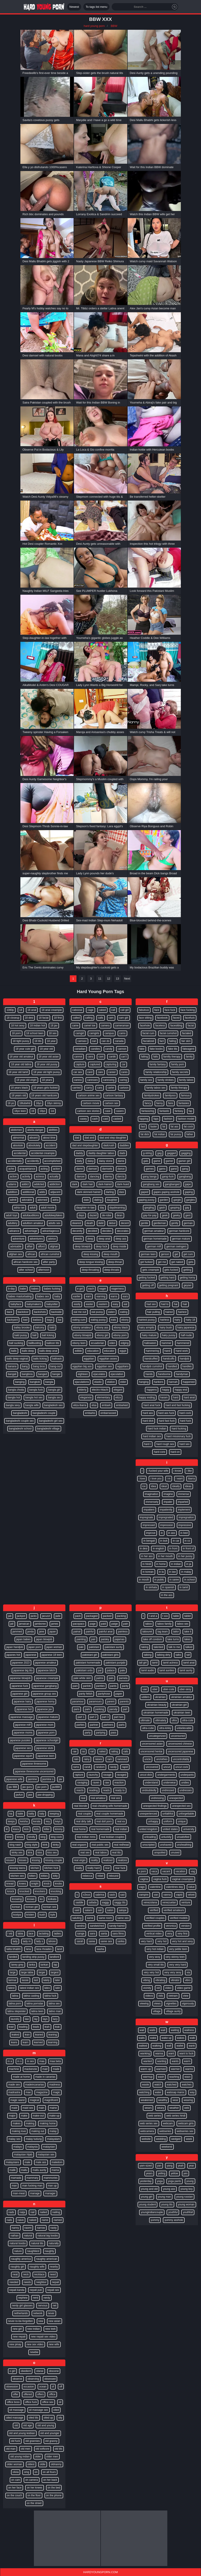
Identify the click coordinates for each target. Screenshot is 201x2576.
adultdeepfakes (53, 1215)
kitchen (35, 1868)
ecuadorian (97, 1343)
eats (113, 1319)
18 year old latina (21, 1064)
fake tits (172, 1048)
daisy (90, 1161)
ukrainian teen (182, 1712)
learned (38, 2042)
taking (144, 1647)
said (76, 1910)
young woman (186, 2204)
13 (117, 978)
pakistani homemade (88, 1662)
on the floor (34, 2495)
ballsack (57, 1358)
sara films (118, 1933)
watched (172, 2084)
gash (162, 1207)
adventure (18, 1238)
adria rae (19, 1207)
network (38, 2313)
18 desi (29, 1017)
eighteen (83, 1374)
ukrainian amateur (181, 1697)
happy (165, 1389)
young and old (149, 2188)
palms (99, 1678)
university (188, 1829)
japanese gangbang (45, 1686)
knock (10, 1891)
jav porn (42, 1787)
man (14, 2185)
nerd (35, 2297)
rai (83, 1751)
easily (77, 1304)
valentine (155, 1886)
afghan (54, 1246)
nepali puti (36, 2290)
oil (60, 2402)
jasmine (32, 1779)
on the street (34, 2503)
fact (162, 1041)
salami (88, 1910)
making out (37, 2131)
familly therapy (171, 1056)
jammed (17, 1631)
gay (187, 1207)
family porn (177, 1064)
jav (60, 1779)
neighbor (41, 2282)
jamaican (24, 1623)
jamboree (40, 1623)
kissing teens (17, 1868)
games (150, 1168)
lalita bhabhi (13, 1949)
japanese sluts (44, 1748)
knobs (58, 1883)
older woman (14, 2464)
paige (114, 1623)
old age (27, 2425)
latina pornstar (34, 2003)
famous (185, 1095)
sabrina (99, 1894)
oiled (56, 2409)
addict (25, 1184)
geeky (176, 1215)
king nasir (15, 1844)
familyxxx (170, 1095)
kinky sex (17, 1852)
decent (125, 1223)
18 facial (44, 1017)
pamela (123, 1678)
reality (94, 1860)
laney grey (17, 1964)
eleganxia (86, 1397)
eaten (111, 1312)
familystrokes (151, 1095)
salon (110, 1910)
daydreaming (117, 1207)
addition (12, 1192)
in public (159, 1579)
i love (142, 1478)
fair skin (185, 1041)
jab (10, 1616)
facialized (148, 1041)
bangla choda (16, 1389)
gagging (186, 1153)
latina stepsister (16, 2011)
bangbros (27, 1374)
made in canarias (45, 2076)
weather (174, 2107)
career (112, 1072)
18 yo (11, 1103)
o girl (12, 2371)
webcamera (147, 2131)
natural (28, 2235)
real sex (85, 1852)
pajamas (120, 1639)
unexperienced (148, 1813)
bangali (12, 1374)
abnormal (18, 1137)
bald (52, 1327)
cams (122, 1033)
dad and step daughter (113, 1137)
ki (7, 1829)
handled (172, 1366)
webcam (168, 2123)
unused (175, 1852)
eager (102, 1288)
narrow (41, 2227)
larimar (12, 1980)
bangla (49, 1381)
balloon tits (53, 1343)
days (81, 1215)
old (16, 2425)
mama (55, 2170)
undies (185, 1782)
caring (123, 1079)
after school (26, 1269)
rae (74, 1751)
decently (77, 1230)
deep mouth (110, 1254)
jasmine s (48, 1779)
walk (192, 2037)
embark (106, 1405)
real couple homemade (109, 1813)
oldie (42, 2464)
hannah (173, 1381)
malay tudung (34, 2139)
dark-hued (123, 1184)
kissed (10, 1860)
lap (55, 1964)
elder (123, 1381)
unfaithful (167, 1813)
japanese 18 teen (52, 1654)
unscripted (148, 1844)
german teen (148, 1254)
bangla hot (14, 1397)
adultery (13, 1223)
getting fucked (147, 1277)
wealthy (162, 2100)
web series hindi (175, 2115)
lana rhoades (44, 1949)
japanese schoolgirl (47, 1740)
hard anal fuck (151, 1405)
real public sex (100, 1844)
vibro (188, 1980)
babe (23, 1288)
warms (189, 2069)
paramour (78, 1701)
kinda (20, 1837)
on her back (50, 2479)
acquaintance (27, 1168)
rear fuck (120, 1868)
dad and (89, 1137)
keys (58, 1821)
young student (147, 2204)
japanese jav (44, 1709)
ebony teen (79, 1343)
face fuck (170, 1010)
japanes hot (13, 1654)
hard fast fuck (167, 1420)
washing (174, 2076)
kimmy (59, 1829)
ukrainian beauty (156, 1704)
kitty (55, 1875)
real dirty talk (83, 1821)
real (83, 1798)
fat (163, 1126)
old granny (51, 2441)
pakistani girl (89, 1654)
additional (28, 1192)
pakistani (94, 1647)
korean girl (31, 1906)
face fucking (188, 1010)
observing (33, 2378)
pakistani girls (111, 1654)
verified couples (155, 1918)
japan (52, 1631)
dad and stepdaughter (85, 1145)
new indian (33, 2328)
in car (176, 1540)
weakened (147, 2100)
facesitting (176, 1025)
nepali (55, 2282)
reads (106, 1790)
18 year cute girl (25, 1048)
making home (48, 2123)
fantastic (164, 1111)
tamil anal (189, 1662)
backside (56, 1312)
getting (187, 1269)
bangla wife (32, 1405)
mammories (51, 2177)
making (30, 2123)
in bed (184, 1532)
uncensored (178, 1735)
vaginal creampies (182, 1879)
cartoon (124, 1087)
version (185, 1925)
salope (123, 1910)
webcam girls (186, 2123)
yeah (180, 2165)
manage (35, 2193)
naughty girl (17, 2266)
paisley (105, 1639)
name (45, 2220)
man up (52, 2185)
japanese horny (45, 1701)
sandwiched (97, 1925)
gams (162, 1168)
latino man (55, 2011)
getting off (148, 1285)
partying (100, 1732)
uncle (147, 1759)
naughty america (21, 2258)
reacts (80, 1790)
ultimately (160, 1720)
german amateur (154, 1230)
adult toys (11, 1215)
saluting (76, 1918)
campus (109, 1033)
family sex (146, 1079)
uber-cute (168, 1689)
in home (161, 1564)
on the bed (54, 2487)
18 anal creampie (51, 1010)
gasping (175, 1207)
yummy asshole (173, 2220)
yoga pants (174, 2181)
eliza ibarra (79, 1405)
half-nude (186, 1335)
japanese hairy (22, 1701)
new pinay (15, 2344)
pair (93, 1639)
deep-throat (115, 1262)
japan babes (23, 1639)
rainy (87, 1759)
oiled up (48, 2417)
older (38, 2456)
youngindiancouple (152, 2212)
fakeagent (188, 1048)
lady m (27, 1941)
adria (56, 1199)
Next (127, 978)
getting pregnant (168, 1285)
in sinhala (151, 1587)
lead (11, 2026)
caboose (77, 1010)
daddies (124, 1145)
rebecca (87, 1875)
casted (117, 1118)
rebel (100, 1875)
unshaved (166, 1844)
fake (141, 1048)
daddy (79, 1153)
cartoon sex (111, 1103)
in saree (174, 1579)
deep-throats (111, 1269)
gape (188, 1184)
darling (110, 1192)
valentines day (174, 1886)
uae (144, 1689)
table (176, 1616)
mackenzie (30, 2069)
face (156, 1010)
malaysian (49, 2146)
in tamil (184, 1587)
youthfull (188, 2212)
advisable (15, 1246)
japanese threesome (34, 1763)
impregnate (146, 1517)
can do (105, 1041)
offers (40, 2394)
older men (52, 2456)
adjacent (55, 1192)
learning (53, 2042)
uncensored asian (152, 1743)
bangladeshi (20, 1413)
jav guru (27, 1787)
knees (22, 1883)
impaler (168, 1501)
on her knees (34, 2487)
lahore (52, 1941)
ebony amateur (82, 1327)
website (146, 2139)
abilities (53, 1129)
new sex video (35, 2344)
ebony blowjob (82, 1335)
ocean (43, 2386)
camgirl (79, 1033)
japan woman (54, 1647)
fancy (147, 1103)
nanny (15, 2227)
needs (27, 2282)
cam (111, 1017)
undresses (186, 1790)
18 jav (53, 1025)
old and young (45, 2425)
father (189, 1134)
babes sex (43, 1296)
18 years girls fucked (45, 1087)
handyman (182, 1374)
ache (11, 1168)
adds (42, 1192)
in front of (188, 1548)
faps (155, 1118)
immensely (152, 1501)
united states (170, 1829)
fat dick (145, 1134)
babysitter (52, 1304)
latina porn (15, 2003)
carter (110, 1087)
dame (121, 1161)
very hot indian (155, 1949)
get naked (177, 1262)
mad (44, 2069)
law (27, 2019)
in (162, 1532)
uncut (166, 1767)
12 (108, 978)
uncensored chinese (180, 1743)
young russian (184, 2196)
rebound (113, 1875)
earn (88, 1296)
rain (76, 1759)
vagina (144, 1879)
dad (77, 1137)
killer (47, 1829)
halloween (150, 1343)
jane (41, 1631)
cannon (122, 1048)
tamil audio (147, 1670)
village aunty (173, 2011)
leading (23, 2026)
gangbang (185, 1176)
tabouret (147, 1631)
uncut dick (146, 1774)
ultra (174, 1720)
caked (102, 1010)
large (13, 1972)
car (123, 1064)
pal (99, 1670)
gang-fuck (168, 1176)
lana (28, 1949)
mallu (24, 2170)
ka (10, 1813)
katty (31, 1813)
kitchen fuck (51, 1868)
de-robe (106, 1215)
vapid (179, 1894)
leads (36, 2026)
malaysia (32, 2146)
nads (11, 2212)
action (56, 1168)
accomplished (52, 1161)
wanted (147, 2061)
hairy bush (166, 1327)
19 (32, 1111)
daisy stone (105, 1161)
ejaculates (99, 1374)
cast (105, 1118)
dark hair (87, 1184)
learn (26, 2042)
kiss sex (52, 1852)
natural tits (37, 2243)
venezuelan (169, 1902)
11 (99, 978)
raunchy (93, 1774)
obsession (12, 2386)
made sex (14, 2084)
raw (107, 1782)
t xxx (165, 1616)
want (171, 2053)
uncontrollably (181, 1759)
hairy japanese (186, 1327)
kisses (23, 1860)
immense (183, 1494)
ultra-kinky (165, 1728)
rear (107, 1868)
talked (188, 1647)
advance (14, 1230)
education (93, 1350)
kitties (44, 1875)
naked (32, 2220)
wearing (188, 2100)
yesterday (146, 2181)
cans (90, 1056)
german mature (181, 1238)
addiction (54, 1184)
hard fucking (179, 1428)
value (191, 1886)
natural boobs (18, 2243)
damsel (92, 1168)
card (89, 1072)
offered (27, 2394)
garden (164, 1199)
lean (27, 2034)
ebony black (121, 1327)
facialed (186, 1033)
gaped (144, 1192)
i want (179, 1478)
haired (169, 1312)
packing (121, 1616)
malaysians (12, 2162)
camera (105, 1025)
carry (89, 1087)
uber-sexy (185, 1689)
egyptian (89, 1358)
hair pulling (153, 1312)
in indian (176, 1564)
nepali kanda (16, 2290)
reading (93, 1790)
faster (153, 1126)
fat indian (159, 1134)
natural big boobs (47, 2235)
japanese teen (45, 1755)
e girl (80, 1288)
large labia (27, 1972)
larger (42, 1972)
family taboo (186, 1079)
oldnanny (56, 2464)
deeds (78, 1238)
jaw (30, 1794)
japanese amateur (45, 1662)
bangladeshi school (20, 1428)
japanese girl (19, 1693)
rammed (122, 1759)
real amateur (98, 1798)
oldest (31, 2464)
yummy (155, 2220)
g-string (147, 1153)
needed (13, 2282)
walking (156, 2045)
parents (124, 1701)
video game (184, 1988)
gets (190, 1262)
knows (31, 1899)
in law (172, 1571)
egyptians (123, 1366)
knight (35, 1883)
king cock (56, 1837)
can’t (124, 1056)
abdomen (16, 1129)
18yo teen (20, 1111)
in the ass (166, 1595)
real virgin (80, 1860)
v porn (142, 1871)
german (188, 1223)
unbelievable (184, 1728)
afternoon (43, 1269)
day (102, 1207)
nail (32, 2212)
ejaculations (82, 1381)
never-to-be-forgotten (20, 2321)
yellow (174, 2173)
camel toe (89, 1025)
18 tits (37, 1041)
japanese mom (44, 1724)
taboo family (164, 1623)
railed (102, 1751)
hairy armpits (146, 1327)
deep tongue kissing (91, 1262)
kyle (52, 1914)
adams (12, 1184)
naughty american (46, 2258)
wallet (179, 2045)
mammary (32, 2177)
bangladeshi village (48, 1428)
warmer (175, 2069)
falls (155, 1056)
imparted (183, 1501)
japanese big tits (23, 1670)
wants (175, 2061)
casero (120, 1111)
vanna (167, 1894)
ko (41, 1899)
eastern (102, 1304)
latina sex (54, 2003)
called (76, 1017)
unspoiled (159, 1852)
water (158, 2092)
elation (111, 1381)
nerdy (46, 2297)
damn (79, 1168)
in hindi (146, 1564)
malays (18, 2146)
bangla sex (54, 1397)
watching (144, 2092)
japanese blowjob (20, 1678)
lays (45, 2019)
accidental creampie (43, 1153)
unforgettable (186, 1813)
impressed (148, 1525)
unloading (150, 1837)
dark (74, 1184)
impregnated (165, 1517)
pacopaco (78, 1623)
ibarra (191, 1478)
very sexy (154, 1956)
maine (53, 2107)
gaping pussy (146, 1199)
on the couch (14, 2495)
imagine (168, 1494)
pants (113, 1686)
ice (144, 1486)
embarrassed (108, 1413)
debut (112, 1223)
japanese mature (48, 1717)
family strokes (165, 1079)
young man (164, 2196)
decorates (123, 1230)
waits (142, 2037)
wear (175, 2100)
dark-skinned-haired (88, 1192)
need (53, 2274)
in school (189, 1579)
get (176, 1254)
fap (190, 1111)
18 (20, 1010)
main (41, 2107)
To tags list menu (96, 6)
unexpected (176, 1798)
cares (124, 1072)
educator (109, 1350)
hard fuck (185, 1420)
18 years (47, 1079)
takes (187, 1639)
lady (15, 1941)
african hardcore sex (26, 1262)
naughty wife (36, 2266)
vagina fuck (160, 1879)
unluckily (166, 1837)
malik (13, 2170)
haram (164, 1397)
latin (57, 1988)
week (189, 2139)
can (94, 1041)
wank (192, 2045)
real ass (115, 1798)
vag (193, 1871)
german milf (154, 1246)
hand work (182, 1350)
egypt (123, 1350)
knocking (56, 1891)
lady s (39, 1941)
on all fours (49, 2472)
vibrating (160, 1980)
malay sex (14, 2139)
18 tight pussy (21, 1041)
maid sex (28, 2107)
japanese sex (23, 1748)
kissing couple (53, 1860)
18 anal (31, 1010)
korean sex (49, 1906)
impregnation (186, 1517)
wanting (161, 2061)
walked (143, 2045)
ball (34, 1335)
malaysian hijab (23, 2154)
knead (10, 1883)
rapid (125, 1767)
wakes (180, 2037)
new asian (54, 2321)
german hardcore (179, 1230)
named (58, 2220)
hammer (166, 1343)
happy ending (147, 1397)
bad (25, 1319)
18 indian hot (37, 1025)
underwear (169, 1782)
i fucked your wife (158, 1470)
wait (163, 2030)
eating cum (79, 1319)
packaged (92, 1616)
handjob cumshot (152, 1366)
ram (109, 1759)
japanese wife (14, 1779)
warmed (161, 2069)
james (54, 1623)
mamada (16, 2177)
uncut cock (181, 1767)
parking (99, 1709)
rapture (79, 1774)
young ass (169, 2188)
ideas (188, 1486)
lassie (25, 1980)
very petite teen (178, 1949)
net (55, 2305)
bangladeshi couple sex (19, 1420)
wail (142, 2030)
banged (42, 1374)
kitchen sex (17, 1875)
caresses (92, 1079)
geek (165, 1215)
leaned (39, 2034)
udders (145, 1697)
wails (152, 2030)
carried (76, 1087)
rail (92, 1751)
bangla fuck (36, 1389)
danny (108, 1176)
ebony (125, 1319)
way (192, 2092)
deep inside (119, 1246)
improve (151, 1532)
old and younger (49, 2433)
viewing (144, 2003)
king (43, 1837)
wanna (159, 2053)
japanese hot (24, 1709)
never (51, 2313)
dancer (80, 1176)
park (87, 1709)
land (59, 1949)
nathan (14, 2235)
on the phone (54, 2495)
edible (78, 1350)
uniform (168, 1821)
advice (52, 1238)
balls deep (28, 1350)
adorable (27, 1199)
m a (10, 2061)
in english (158, 1548)
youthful (173, 2212)
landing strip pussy (33, 1956)
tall (188, 1654)
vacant (166, 1871)
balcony (39, 1327)
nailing (56, 2212)
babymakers (34, 1304)
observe (17, 2378)
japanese (30, 1654)
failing (172, 1041)
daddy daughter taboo (101, 1153)
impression (166, 1525)
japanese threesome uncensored (34, 1771)
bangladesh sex (53, 1405)
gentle (144, 1223)
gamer (169, 1161)
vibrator (175, 1980)
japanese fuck (20, 1686)
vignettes (171, 2003)
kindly (31, 1837)
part (125, 1709)
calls (100, 1017)
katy (41, 1813)
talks (178, 1654)
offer (15, 2394)
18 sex (53, 1033)
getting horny (187, 1277)
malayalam (53, 2139)
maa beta (55, 2061)
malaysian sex (46, 2154)
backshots (40, 1312)
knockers (40, 1891)
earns (114, 1296)
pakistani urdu (84, 1670)
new (40, 2321)
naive (21, 2220)
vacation (180, 1871)
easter (89, 1304)
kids (36, 1829)
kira (30, 1852)
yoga (160, 2181)
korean (16, 1906)
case (107, 1111)
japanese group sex (44, 1693)
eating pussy (98, 1319)
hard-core (159, 1451)
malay (53, 2131)
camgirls (94, 1033)
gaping (189, 1192)
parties (80, 1724)
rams (76, 1767)
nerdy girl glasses (22, 2305)
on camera (31, 2479)
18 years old (18, 1095)
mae (28, 2092)
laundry (15, 2019)
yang (169, 2165)
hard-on (175, 1451)
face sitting (145, 1017)
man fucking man (32, 2185)
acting (44, 1168)
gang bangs (150, 1176)
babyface (15, 1304)
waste (145, 2084)
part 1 (81, 1717)
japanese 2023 (21, 1662)
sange (80, 1933)
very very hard (177, 1964)
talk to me (174, 1647)
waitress (189, 2030)
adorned (42, 1199)
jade (57, 1616)
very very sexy (172, 1972)
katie (20, 1813)
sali (100, 1910)
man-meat (19, 2193)
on (36, 2472)
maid (14, 2107)
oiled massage (14, 2417)
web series (154, 2115)
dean (120, 1215)
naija (22, 2212)
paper (118, 1693)
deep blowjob (82, 1246)
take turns (173, 1639)
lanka (32, 1964)
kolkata (52, 1899)
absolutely (34, 1145)
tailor (176, 1631)
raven (96, 1782)
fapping (143, 1118)
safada (93, 1902)
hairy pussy (169, 1335)
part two (118, 1717)
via (188, 1972)
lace (31, 1933)
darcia (121, 1176)
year (191, 2165)
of (53, 2386)
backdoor (23, 1312)
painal (76, 1631)
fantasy (179, 1111)
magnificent (51, 2100)
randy (113, 1767)
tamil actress (170, 1662)
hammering (152, 1350)
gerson (165, 1254)
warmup (147, 2076)
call (113, 1010)
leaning (52, 2034)
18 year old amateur (21, 1056)
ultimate (145, 1720)
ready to (120, 1790)
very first (182, 1933)
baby (57, 1296)
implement (184, 1509)
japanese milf (23, 1724)
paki (81, 1647)
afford (41, 1246)
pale (122, 1670)
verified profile (152, 1925)
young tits (166, 2204)
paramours (95, 1701)
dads (122, 1153)
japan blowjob (44, 1639)
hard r (147, 1444)
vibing (146, 1980)
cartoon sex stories (88, 1111)
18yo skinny (54, 1103)
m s (19, 2061)
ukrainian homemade (155, 1712)
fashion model (186, 1118)
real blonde (80, 1805)
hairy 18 (190, 1319)
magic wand (17, 2100)
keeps (11, 1821)
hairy (177, 1319)
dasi (121, 1192)
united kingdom (148, 1829)
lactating (44, 1933)
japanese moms (23, 1732)
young (190, 2181)
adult (32, 1207)
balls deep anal (48, 1350)
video (168, 1988)
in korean (147, 1571)
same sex (123, 1918)
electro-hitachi (100, 1389)
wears (148, 2107)
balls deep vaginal (17, 1358)
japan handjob (14, 1647)
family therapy (179, 1087)
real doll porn (104, 1821)
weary (160, 2107)
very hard (146, 1941)
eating (123, 1312)
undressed (168, 1790)
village (156, 2011)
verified (154, 1910)
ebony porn (120, 1335)
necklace (39, 2274)
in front (173, 1548)
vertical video (154, 1933)
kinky (56, 1844)
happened (189, 1381)
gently (174, 1223)
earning (100, 1296)
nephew (22, 2297)
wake (153, 2037)
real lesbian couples (112, 1837)
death (89, 1223)
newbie (34, 2352)
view (185, 1995)
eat (125, 1304)
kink (45, 1844)
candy (108, 1048)
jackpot (21, 1616)
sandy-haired (117, 1925)
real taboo (101, 1852)
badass (37, 1319)
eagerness (117, 1288)
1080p (10, 1010)
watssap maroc (176, 2092)
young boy (186, 2188)
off (60, 2386)
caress (78, 1079)
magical (34, 2100)
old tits (58, 2448)
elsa (94, 1405)
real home (80, 1829)
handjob (184, 1358)
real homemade (100, 1829)
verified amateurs (174, 1910)
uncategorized (157, 1735)
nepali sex (53, 2290)
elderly (82, 1389)
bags (50, 1319)
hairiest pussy (147, 1319)
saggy (105, 1902)
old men (25, 2448)
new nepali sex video (43, 2336)
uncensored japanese (180, 1751)
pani (75, 1686)
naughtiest (33, 2251)
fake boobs (156, 1048)
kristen (30, 1914)
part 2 (93, 1717)
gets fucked (171, 1269)
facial (190, 1025)
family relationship (156, 1072)
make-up (54, 2115)
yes (185, 2173)
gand (174, 1168)
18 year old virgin (26, 1079)
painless (123, 1631)
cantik (112, 1056)
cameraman (122, 1025)
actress (40, 1176)
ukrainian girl (179, 1704)
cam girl (123, 1017)
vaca (154, 1871)
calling (89, 1017)
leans (14, 2042)
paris (76, 1709)
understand (151, 1782)
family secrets (180, 1072)
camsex (81, 1041)
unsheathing (184, 1844)
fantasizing (147, 1111)
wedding (161, 2139)
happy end (181, 1389)
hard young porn (94, 26)
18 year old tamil (18, 1072)
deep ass (120, 1238)
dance (121, 1168)
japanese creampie (47, 1678)
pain (125, 1623)
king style (31, 1844)
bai (59, 1319)
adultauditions (31, 1215)
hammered (183, 1343)
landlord (54, 1956)
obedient (26, 2371)
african (31, 1254)
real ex (121, 1821)
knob (47, 1883)
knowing (17, 1899)
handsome (164, 1374)
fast (143, 1126)
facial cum (148, 1033)
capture (80, 1064)
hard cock (185, 1413)
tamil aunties (166, 1670)
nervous (42, 2305)
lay (35, 2019)
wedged (175, 2139)
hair (185, 1304)
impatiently (166, 1509)
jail (12, 1623)
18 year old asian (49, 1056)
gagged (171, 1153)
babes (35, 1288)
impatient (149, 1509)
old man (11, 2448)
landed (13, 1956)
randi (87, 1767)
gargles (190, 1199)
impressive (184, 1525)
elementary (103, 1397)
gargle (177, 1199)
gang (185, 1168)
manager (50, 2193)
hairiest (182, 1312)
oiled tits (33, 2417)
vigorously (188, 2003)
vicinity (147, 1988)
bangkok (35, 1381)
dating (97, 1199)
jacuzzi (46, 1616)
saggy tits (120, 1902)
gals (145, 1161)
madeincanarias (34, 2084)
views (157, 2003)
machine (14, 2069)
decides (106, 1230)
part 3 (105, 1717)
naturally (54, 2243)
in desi (144, 1548)
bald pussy (20, 1335)
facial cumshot (168, 1033)
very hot (162, 1941)
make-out (38, 2115)
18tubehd (24, 1103)
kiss (39, 1852)
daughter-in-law (85, 1207)
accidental (20, 1153)
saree (91, 1941)
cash (95, 1118)
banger (56, 1374)
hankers (158, 1381)
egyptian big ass (82, 1366)
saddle (79, 1902)
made (56, 2069)
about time (49, 1137)
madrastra (14, 2092)
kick (26, 1829)
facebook (162, 1017)
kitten (32, 1875)
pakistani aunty (113, 1647)
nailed (43, 2212)
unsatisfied (183, 1837)
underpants (187, 1774)
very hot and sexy (182, 1941)
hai (175, 1304)
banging (20, 1381)
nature (18, 2251)
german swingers (176, 1246)
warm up (146, 2069)
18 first (58, 1017)
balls (14, 1350)
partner (94, 1724)
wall (169, 2045)
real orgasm (79, 1844)
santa (104, 1933)
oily (60, 2417)
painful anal (105, 1631)
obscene (54, 2371)
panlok (87, 1686)
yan (159, 2165)
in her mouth (165, 1556)
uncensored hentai (151, 1751)
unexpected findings (155, 1805)
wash (161, 2076)
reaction (119, 1782)
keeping (54, 1813)
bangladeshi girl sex (50, 1420)
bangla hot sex (34, 1397)
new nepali (19, 2336)
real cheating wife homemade (109, 1805)
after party (49, 1262)
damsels (107, 1168)
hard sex (184, 1444)
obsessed (50, 2378)
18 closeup (12, 1017)
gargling (149, 1207)
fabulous (144, 1010)
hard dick (148, 1420)
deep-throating (90, 1269)
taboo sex (182, 1623)
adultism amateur (33, 1223)
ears (125, 1296)
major (12, 2115)
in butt (164, 1540)
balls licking (40, 1358)
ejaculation (117, 1374)
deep (90, 1238)
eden (112, 1343)
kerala (37, 1821)
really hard (93, 1868)
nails (9, 2220)
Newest (74, 6)
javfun (19, 1794)
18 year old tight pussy (46, 1072)
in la (161, 1571)
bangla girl (54, 1389)
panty (125, 1686)
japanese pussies (20, 1740)
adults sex (54, 1223)
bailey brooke (21, 1327)
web (186, 2107)
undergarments (166, 1774)
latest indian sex (29, 1988)
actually (54, 1176)
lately (46, 1980)
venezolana (150, 1902)
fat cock (188, 1126)
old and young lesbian (22, 2433)
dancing (94, 1176)
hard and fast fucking (178, 1405)
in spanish (168, 1587)
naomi (28, 2227)
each (91, 1288)
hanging (143, 1381)
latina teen (37, 2011)
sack (112, 1894)
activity (26, 1176)
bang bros (39, 1366)
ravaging (82, 1782)
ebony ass (102, 1327)
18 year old (46, 1048)
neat (15, 2274)
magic (56, 2092)
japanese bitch (46, 1670)
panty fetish (85, 1693)
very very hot (151, 1972)
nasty (53, 2227)
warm (187, 2061)
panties (100, 1686)
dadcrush (108, 1145)
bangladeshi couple (44, 1413)
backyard (12, 1319)
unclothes (161, 1759)
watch (157, 2084)
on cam (15, 2479)
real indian (121, 1829)
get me (162, 1262)
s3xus (86, 1894)
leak (57, 2026)
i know (177, 1470)
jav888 (56, 1787)
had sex (151, 1304)
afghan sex (15, 1254)
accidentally (15, 1161)
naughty (49, 2251)
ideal (164, 1486)
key (48, 1821)
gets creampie (150, 1269)
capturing (110, 1064)
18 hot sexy (17, 1025)
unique (182, 1821)
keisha (24, 1821)
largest (55, 1972)
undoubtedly (149, 1790)
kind (9, 1837)
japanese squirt (23, 1755)
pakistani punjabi (115, 1662)
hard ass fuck (166, 1413)
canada (119, 1041)
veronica (171, 1925)
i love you (156, 1478)
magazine (42, 2092)
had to (164, 1304)
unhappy (153, 1821)
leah (47, 2026)
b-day (11, 1288)
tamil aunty (186, 1670)
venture (185, 1902)
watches (186, 2084)
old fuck (15, 2441)
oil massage (17, 2409)
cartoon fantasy (114, 1095)
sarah (79, 1941)
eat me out (80, 1312)
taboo (148, 1623)
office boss (13, 2402)
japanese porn (46, 1732)
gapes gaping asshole (167, 1192)
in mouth (144, 1579)
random (100, 1767)
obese (39, 2371)
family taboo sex (156, 1087)
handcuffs (168, 1358)
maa (41, 2061)
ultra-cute (187, 1720)
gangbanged (172, 1184)
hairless (164, 1319)
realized (108, 1860)
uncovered (152, 1767)
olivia (16, 2472)
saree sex (106, 1941)
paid (103, 1623)
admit (13, 1199)
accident (51, 1145)
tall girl (143, 1662)
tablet (187, 1616)
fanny (159, 1103)
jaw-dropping (45, 1794)
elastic (98, 1381)
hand (167, 1350)
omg (26, 2472)
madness (54, 2084)
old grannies (32, 2441)
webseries (165, 2131)
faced (176, 1017)
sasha (100, 1949)
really (79, 1868)
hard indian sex (152, 1436)
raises (98, 1759)
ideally (176, 1486)
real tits (116, 1852)
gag (159, 1153)
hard (175, 1397)
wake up (167, 2037)
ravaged (121, 1774)
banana (12, 1366)
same (90, 1918)
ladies (57, 1933)
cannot (78, 1056)
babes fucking (52, 1288)
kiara (16, 1829)
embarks (90, 1413)
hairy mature (149, 1335)
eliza (118, 1397)
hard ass (148, 1413)
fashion (168, 1118)
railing (114, 1751)
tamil (155, 1662)
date (86, 1199)
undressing (157, 1798)
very (169, 1933)
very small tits (156, 1964)
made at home (21, 2076)
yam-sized (146, 2165)
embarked (122, 1405)
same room (105, 1918)
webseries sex (185, 2131)
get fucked (146, 1262)
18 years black (19, 1087)
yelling (161, 2173)
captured (95, 1064)
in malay (186, 1571)
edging (125, 1343)
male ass (41, 2162)
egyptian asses (108, 1358)
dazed (93, 1215)
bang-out (55, 1366)
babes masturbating (19, 1296)
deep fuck (101, 1246)
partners (108, 1724)
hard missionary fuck (178, 1436)
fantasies (183, 1103)
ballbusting (34, 1343)
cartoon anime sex (89, 1095)
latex (47, 1988)
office (52, 2394)
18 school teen (34, 1033)
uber (155, 1689)
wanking (145, 2053)
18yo (38, 1103)
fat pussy (175, 1134)
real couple (84, 1813)
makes (16, 2123)
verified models (179, 1918)
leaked (15, 2034)
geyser (187, 1285)
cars (99, 1087)
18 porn (16, 1033)
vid (158, 1988)
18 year (51, 1041)
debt (100, 1223)
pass (113, 1732)
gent (187, 1215)
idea (153, 1486)
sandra (80, 1925)
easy (115, 1304)
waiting (175, 2030)
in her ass (147, 1556)
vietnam (173, 1995)
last (36, 1980)
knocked (24, 1891)
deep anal (104, 1238)
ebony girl (102, 1335)
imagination (151, 1494)
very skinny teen (175, 1956)
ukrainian (160, 1697)
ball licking (48, 1335)
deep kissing (90, 1254)
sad (122, 1894)
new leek (50, 2328)
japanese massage (21, 1717)
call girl (125, 1010)
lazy (55, 2019)
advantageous (50, 1230)
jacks (34, 1616)
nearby (54, 2266)
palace (111, 1670)
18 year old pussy (47, 1064)
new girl (17, 2328)
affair (30, 1246)
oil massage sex (38, 2409)
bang (25, 1366)
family (189, 1056)
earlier (76, 1296)
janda (30, 1631)
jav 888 (12, 1787)
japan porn (34, 1647)
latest (11, 1988)
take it (187, 1631)
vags (141, 1886)
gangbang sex (151, 1184)
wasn (187, 2076)
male (27, 2162)
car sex (77, 1072)
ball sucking (16, 1343)
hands (149, 1374)
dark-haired (105, 1184)
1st (52, 1111)
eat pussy (97, 1312)
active (13, 1176)
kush (42, 1914)
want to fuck (186, 2053)
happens (151, 1389)
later (57, 1980)
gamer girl (184, 1161)
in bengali (149, 1540)
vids (160, 1995)
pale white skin (82, 1678)
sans (92, 1933)
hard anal (189, 1397)
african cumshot (50, 1254)
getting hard (167, 1277)
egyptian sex (104, 1366)
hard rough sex (165, 1444)
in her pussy (185, 1556)
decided (92, 1230)
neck (26, 2274)
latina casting (31, 1995)
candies (95, 1048)
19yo (42, 1111)
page (93, 1623)
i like (189, 1470)
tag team (162, 1631)
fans (170, 1103)
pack (78, 1616)
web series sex (149, 2123)
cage (90, 1010)
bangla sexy (13, 1405)
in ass (171, 1532)
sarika (121, 1941)
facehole (145, 1025)
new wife (54, 2344)
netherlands (21, 2313)
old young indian (19, 2456)
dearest (76, 1223)
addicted (39, 1184)
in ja (188, 1564)
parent (111, 1701)
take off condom (152, 1639)
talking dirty (163, 1654)
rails (125, 1751)
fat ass (174, 1126)
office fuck (31, 2402)
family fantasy (158, 1064)
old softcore (42, 2448)
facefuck (190, 1017)
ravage (107, 1774)
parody (113, 1709)
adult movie (47, 1207)
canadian (80, 1048)
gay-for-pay (150, 1215)
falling (144, 1056)
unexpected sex (181, 1805)
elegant (118, 1389)
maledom (57, 2162)
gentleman (160, 1223)
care (100, 1072)
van (156, 1894)
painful (90, 1631)
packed (107, 1616)
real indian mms (86, 1837)
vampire (143, 1894)
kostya (17, 1914)
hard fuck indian (157, 1428)
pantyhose (104, 1693)
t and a (153, 1616)
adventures (36, 1238)
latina (15, 1995)
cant (100, 1056)
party (88, 1732)
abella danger (35, 1129)
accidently (33, 1161)
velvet (191, 1894)
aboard (33, 1137)
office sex (47, 2402)
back (9, 1312)
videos (149, 1995)
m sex (30, 2061)
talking (148, 1654)
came (75, 1025)
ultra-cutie (148, 1728)
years (149, 2173)
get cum (188, 1254)
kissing (36, 1860)
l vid (10, 1933)
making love (19, 2131)
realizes (122, 1860)
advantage (31, 1230)
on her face (14, 2487)
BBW (114, 26)
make (24, 2115)
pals (111, 1678)
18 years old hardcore (44, 1095)
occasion (28, 2386)
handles (187, 1366)
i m (168, 1478)
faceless (160, 1025)
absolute (18, 1145)
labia (20, 1933)
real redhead (121, 1844)
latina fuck (51, 1995)
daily (79, 1161)
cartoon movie (91, 1103)
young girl (146, 2196)
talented (158, 1647)
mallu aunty (39, 2170)
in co (187, 1540)
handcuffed (151, 1358)
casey (83, 1118)
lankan (44, 1964)
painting (81, 1639)
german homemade (155, 1238)
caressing (108, 1079)
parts (122, 1724)
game (157, 1161)
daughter (112, 1199)
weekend (167, 2146)
